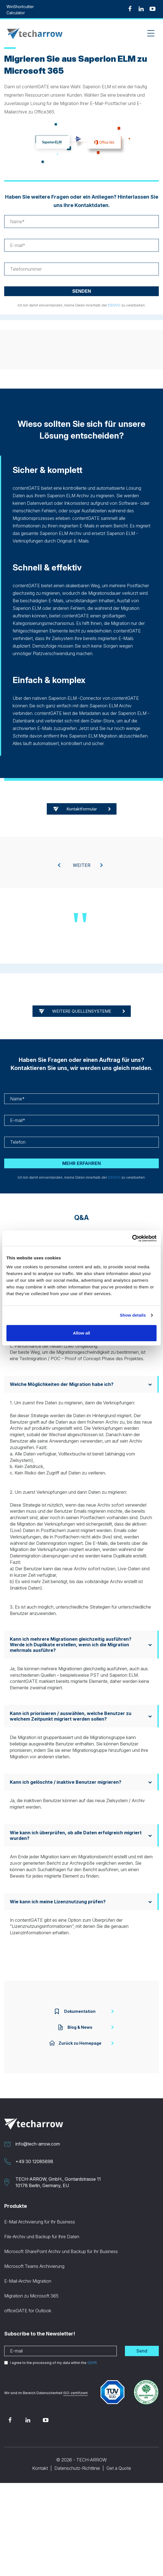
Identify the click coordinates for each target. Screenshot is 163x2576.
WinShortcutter (20, 6)
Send (141, 2351)
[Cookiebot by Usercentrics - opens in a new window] (132, 1238)
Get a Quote (118, 2468)
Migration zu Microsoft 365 (31, 2296)
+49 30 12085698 (34, 2161)
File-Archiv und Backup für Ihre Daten (41, 2236)
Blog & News (75, 2027)
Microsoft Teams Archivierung (34, 2266)
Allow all (81, 1333)
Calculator (15, 12)
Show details (133, 1315)
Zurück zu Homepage (75, 2043)
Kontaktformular (81, 809)
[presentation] (59, 865)
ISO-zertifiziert (75, 2393)
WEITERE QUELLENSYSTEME (81, 1011)
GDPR (92, 2363)
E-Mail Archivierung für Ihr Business (39, 2222)
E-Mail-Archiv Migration (27, 2281)
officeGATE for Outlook (27, 2310)
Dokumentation (75, 2011)
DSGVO (114, 305)
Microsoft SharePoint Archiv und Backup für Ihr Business (61, 2251)
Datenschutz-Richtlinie (77, 2468)
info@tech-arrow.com (37, 2144)
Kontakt (40, 2468)
